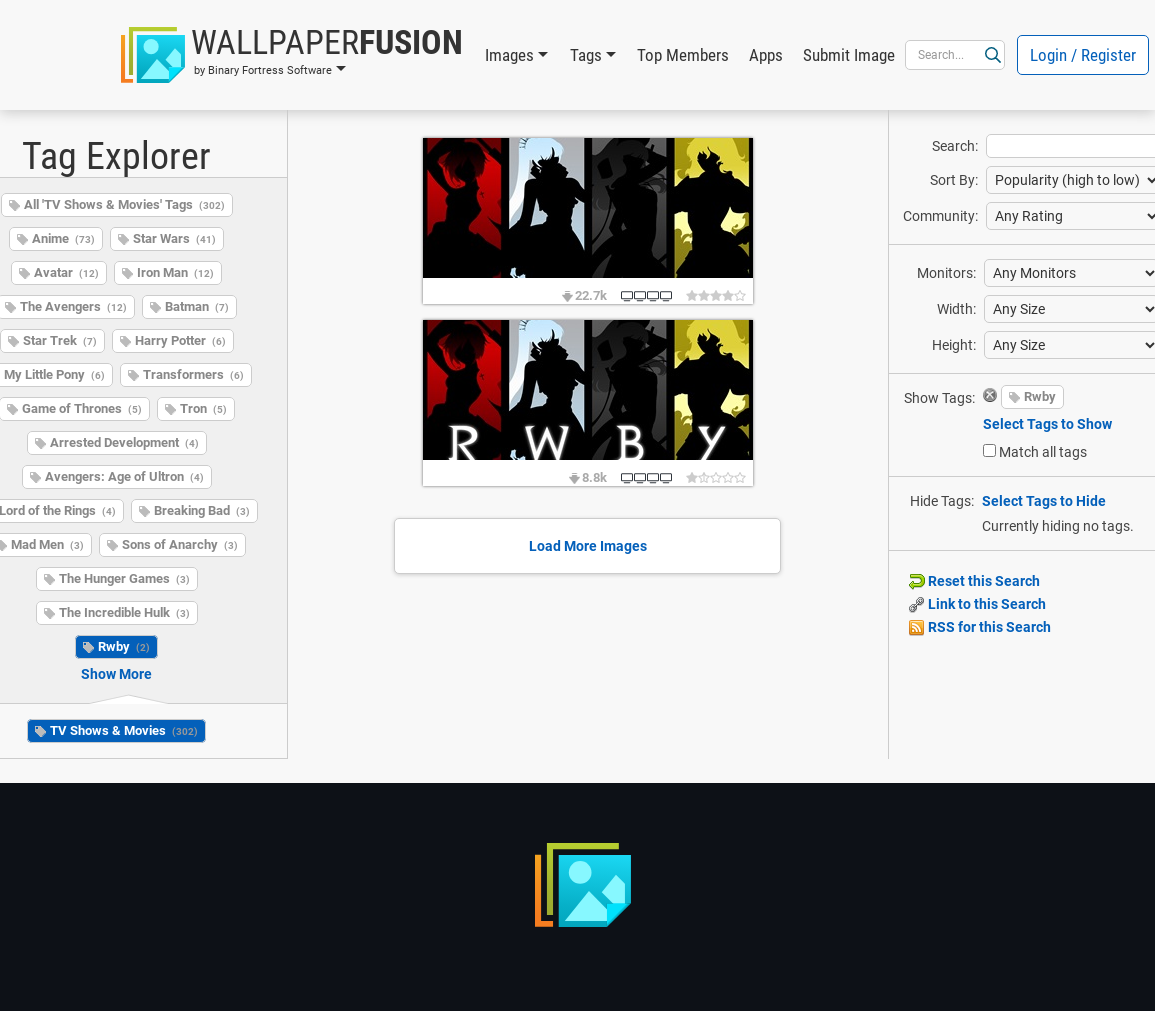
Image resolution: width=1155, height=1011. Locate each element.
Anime (63, 238)
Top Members (683, 55)
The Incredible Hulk (124, 612)
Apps (766, 55)
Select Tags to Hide (1044, 501)
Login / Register (1083, 55)
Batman (197, 306)
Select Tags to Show (1047, 424)
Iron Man (175, 272)
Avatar (66, 272)
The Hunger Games (124, 578)
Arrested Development (124, 442)
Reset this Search (974, 581)
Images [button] (509, 55)
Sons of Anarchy (180, 544)
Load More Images (588, 546)
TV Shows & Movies (124, 730)
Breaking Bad (202, 510)
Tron (203, 408)
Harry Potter (180, 340)
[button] (292, 55)
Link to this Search (977, 604)
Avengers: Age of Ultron (124, 476)
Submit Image (849, 55)
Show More (116, 674)
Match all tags (1043, 452)
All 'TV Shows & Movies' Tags (124, 204)
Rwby (124, 646)
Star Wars (174, 238)
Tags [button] (586, 55)
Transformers (193, 374)
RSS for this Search (980, 627)
